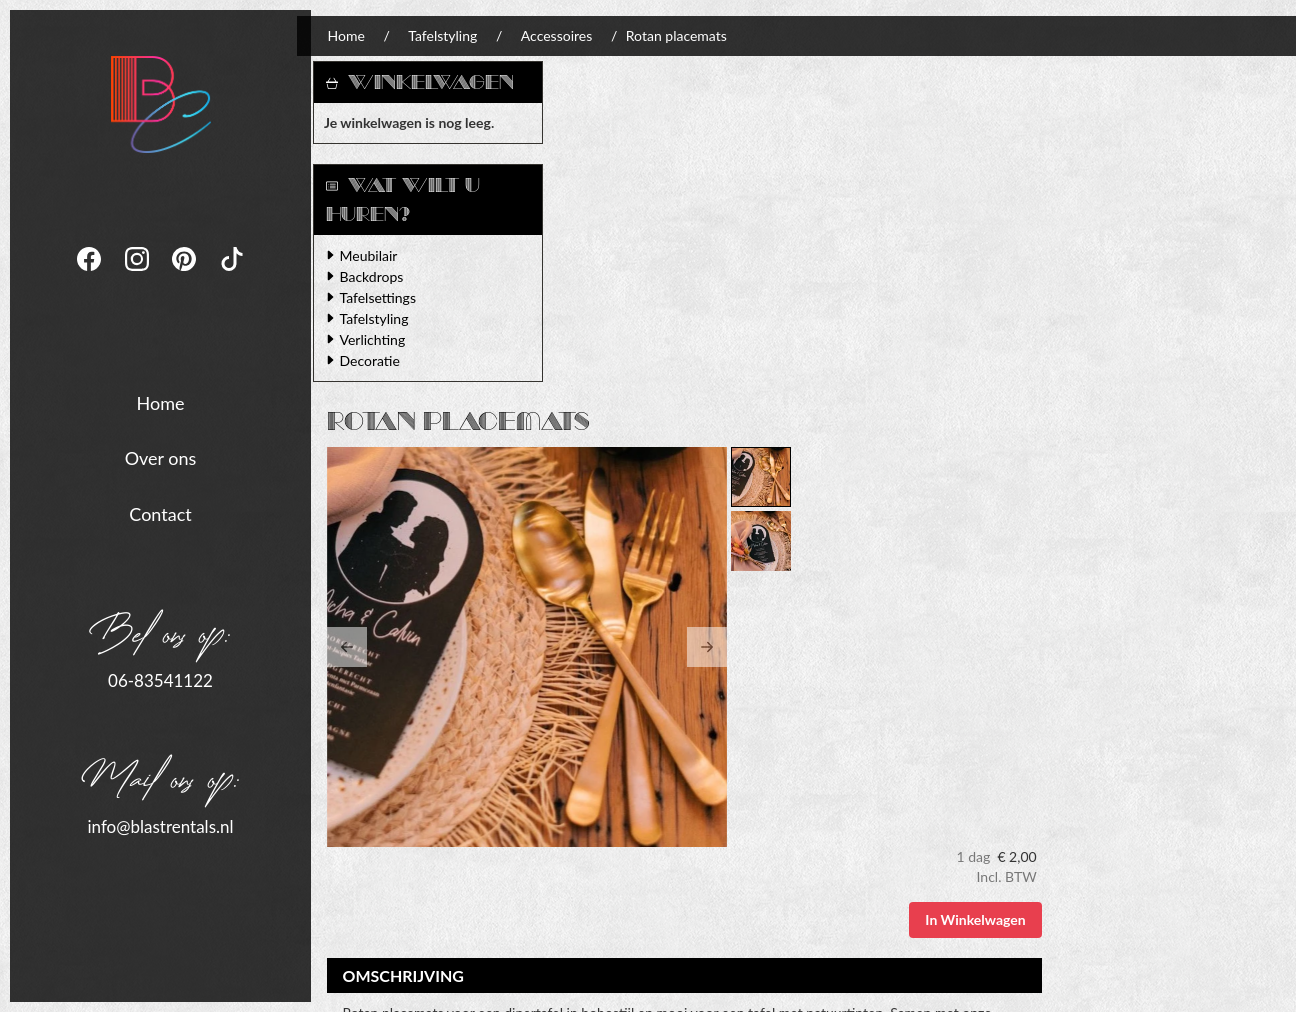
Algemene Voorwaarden (897, 791)
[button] (600, 306)
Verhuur (604, 791)
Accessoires (564, 35)
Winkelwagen (439, 82)
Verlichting (381, 339)
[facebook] (91, 275)
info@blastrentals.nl (160, 825)
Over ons (161, 458)
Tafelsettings (386, 297)
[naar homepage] (161, 102)
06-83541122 (160, 680)
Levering (606, 811)
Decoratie (378, 360)
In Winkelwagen (1215, 178)
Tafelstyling (451, 35)
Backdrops (380, 276)
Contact (160, 513)
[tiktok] (232, 275)
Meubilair (377, 255)
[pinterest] (186, 275)
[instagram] (139, 275)
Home (161, 402)
